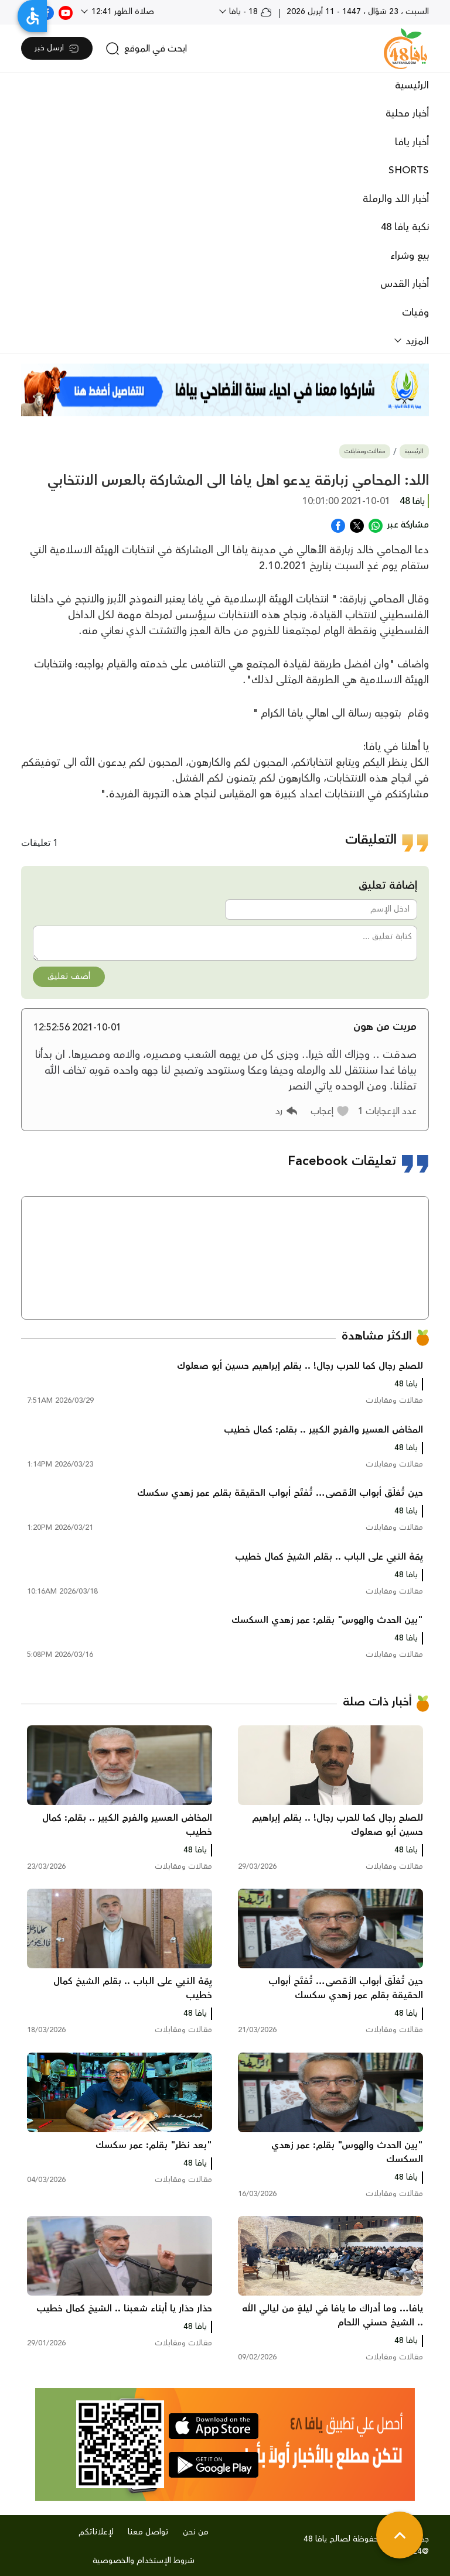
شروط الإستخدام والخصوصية (144, 2560)
